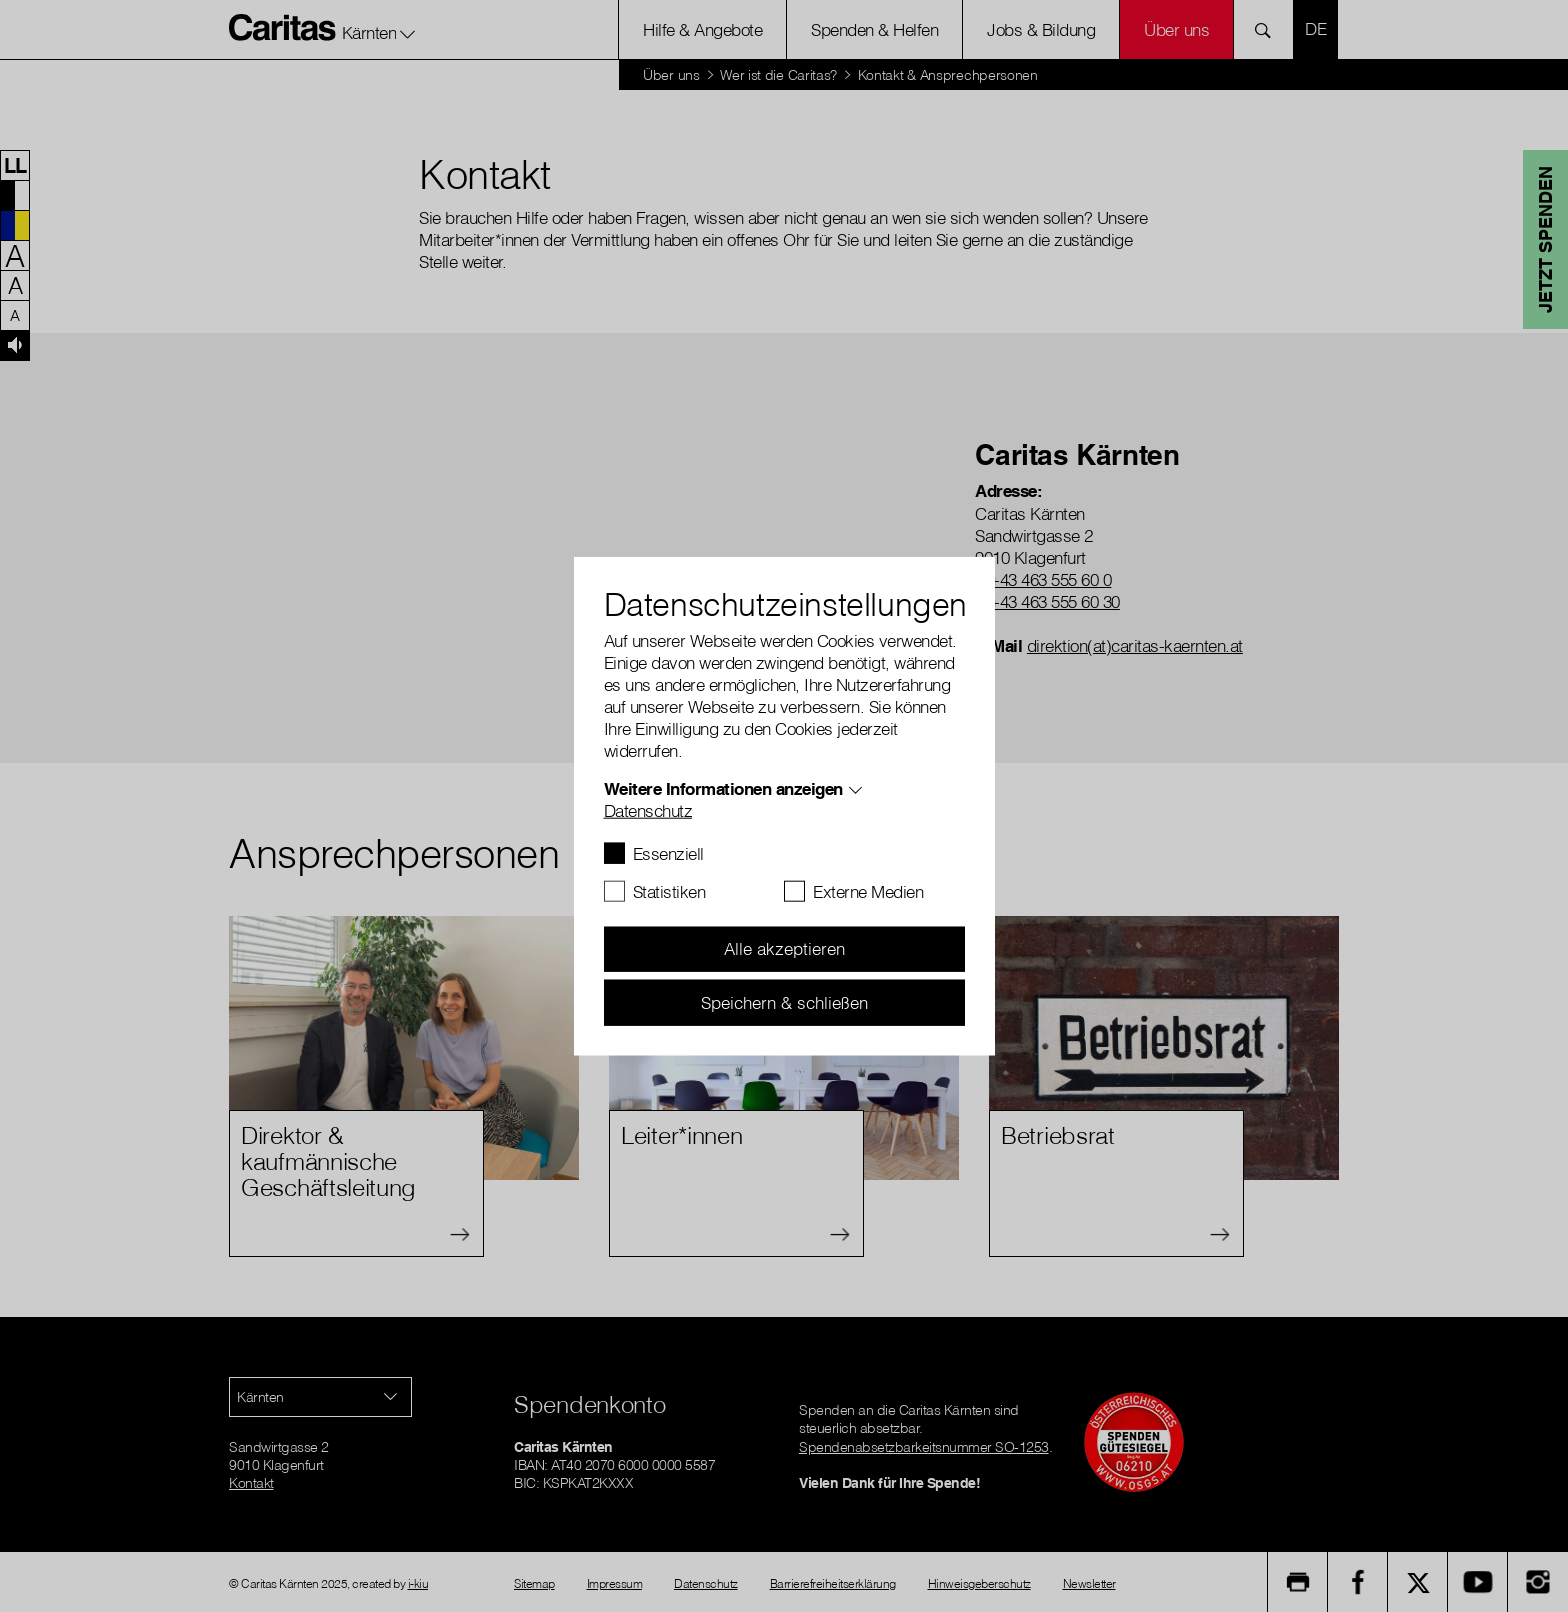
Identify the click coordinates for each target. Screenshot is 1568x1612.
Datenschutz (648, 809)
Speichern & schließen (784, 1001)
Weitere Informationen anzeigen (723, 787)
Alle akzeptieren (784, 948)
